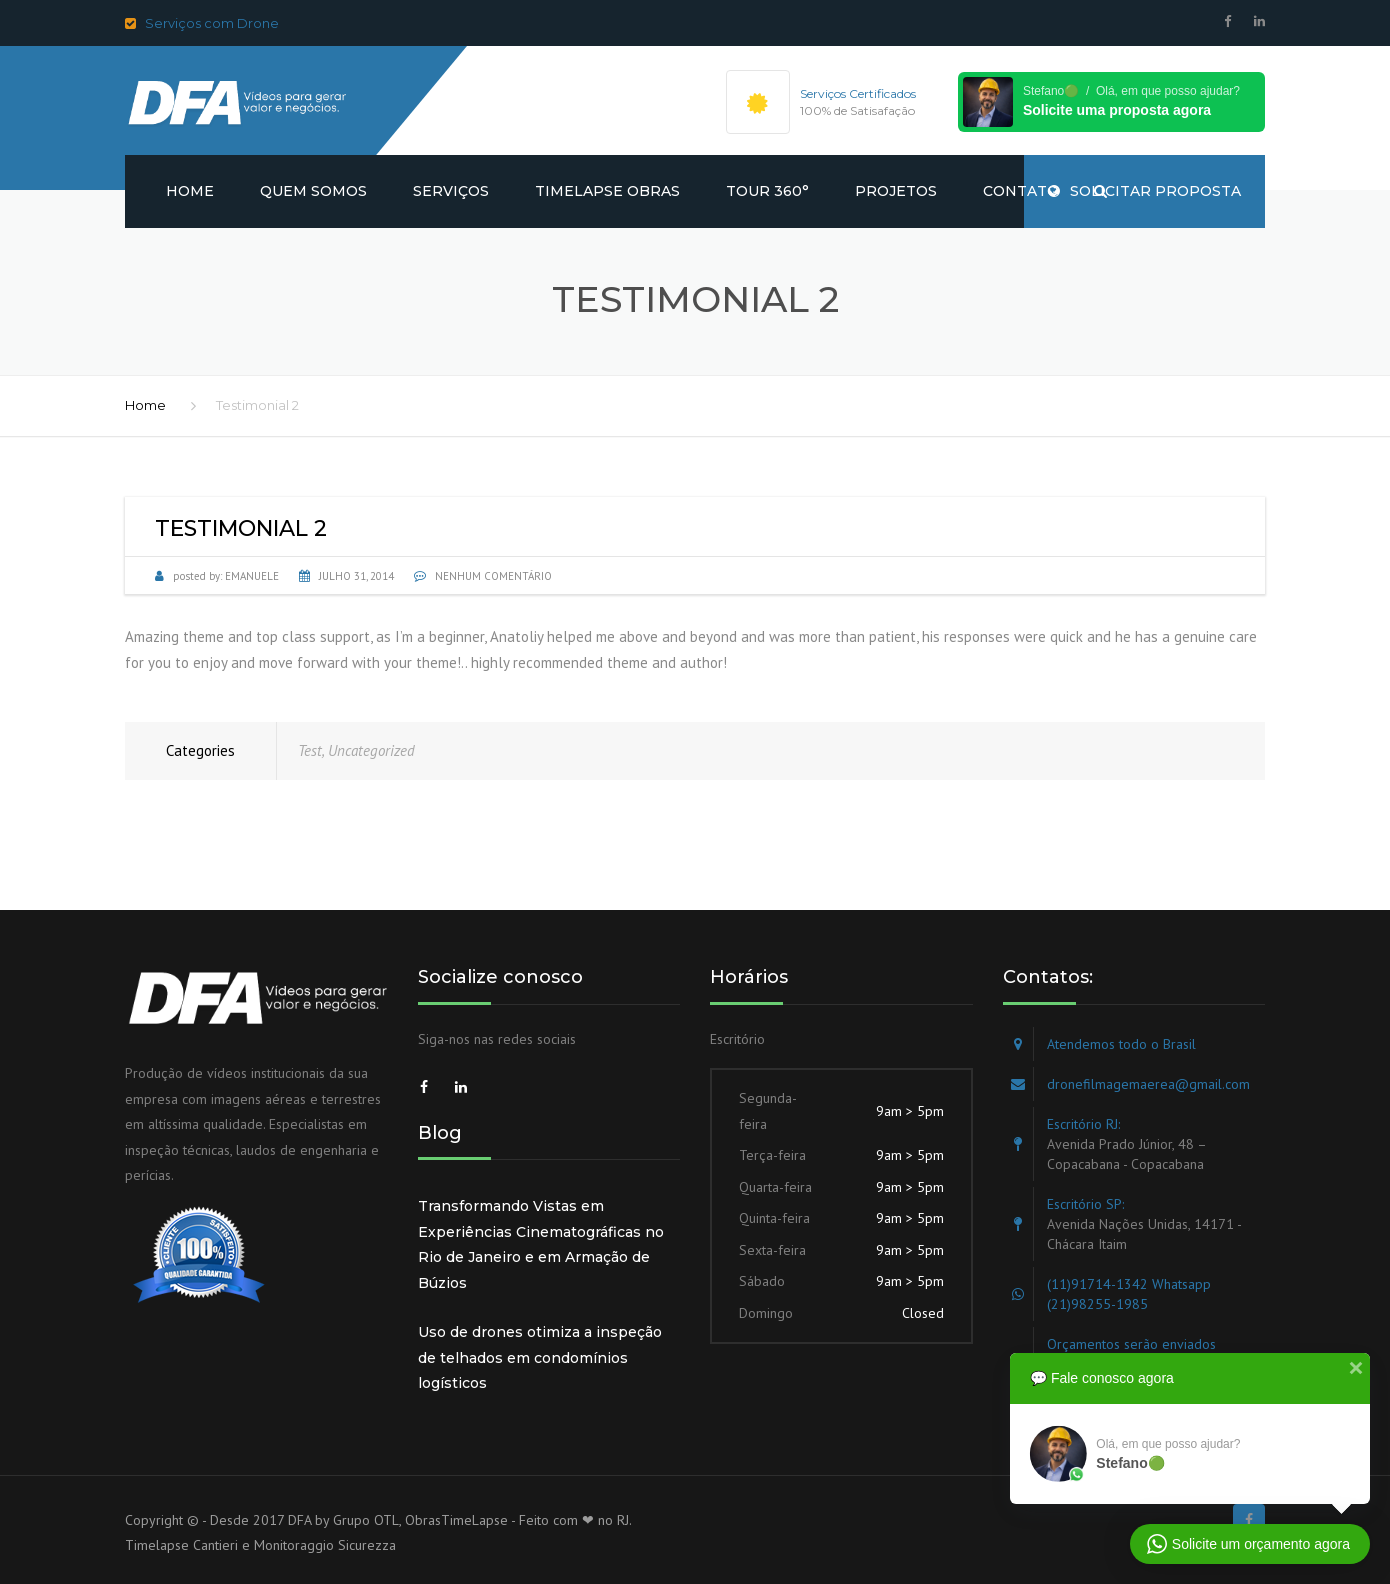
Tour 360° (767, 191)
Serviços (451, 191)
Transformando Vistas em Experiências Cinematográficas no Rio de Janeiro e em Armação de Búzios (541, 1244)
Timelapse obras (607, 191)
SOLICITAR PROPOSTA (1144, 191)
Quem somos (313, 191)
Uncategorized (371, 750)
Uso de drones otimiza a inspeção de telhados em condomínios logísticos (540, 1357)
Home (190, 191)
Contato (1021, 191)
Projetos (896, 191)
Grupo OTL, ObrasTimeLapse (420, 1520)
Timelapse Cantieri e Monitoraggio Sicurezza (260, 1545)
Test (310, 750)
